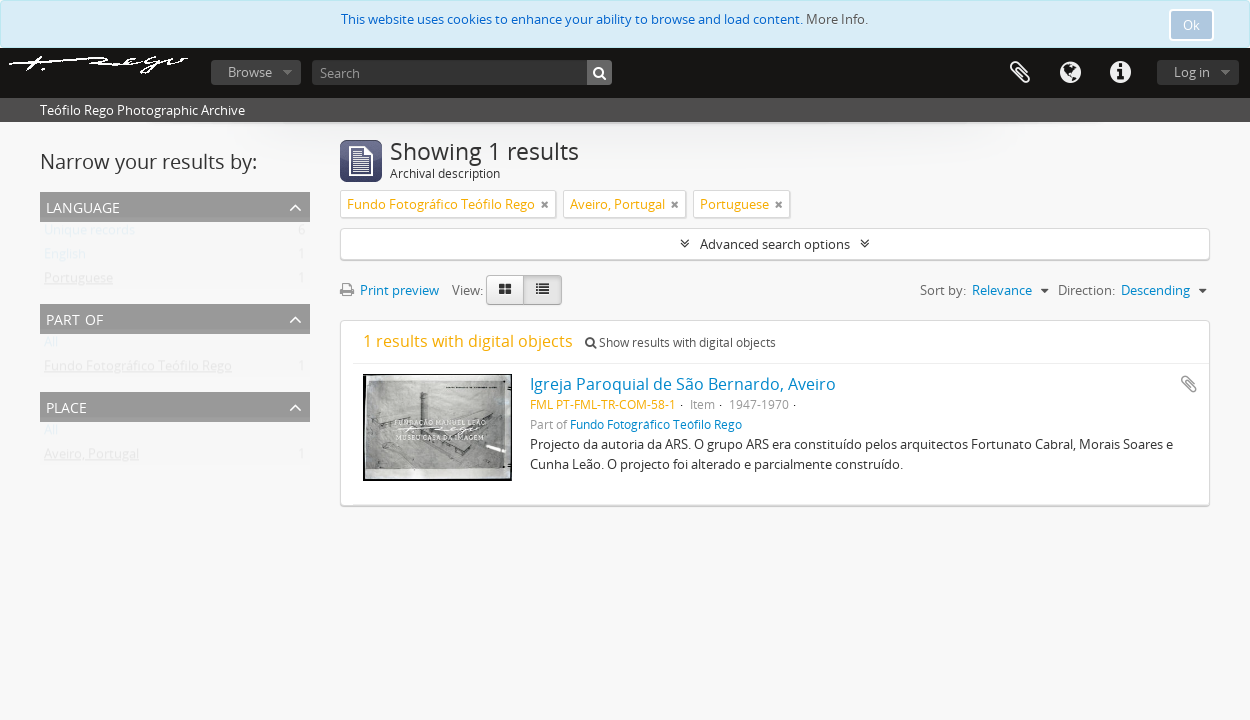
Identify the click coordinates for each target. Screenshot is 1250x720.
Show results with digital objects (680, 342)
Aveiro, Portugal (91, 458)
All (51, 346)
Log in (1192, 72)
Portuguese (78, 282)
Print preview (389, 290)
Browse (250, 72)
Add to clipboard (1189, 384)
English (65, 258)
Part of (74, 317)
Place (66, 405)
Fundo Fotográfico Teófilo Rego (138, 370)
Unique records (89, 234)
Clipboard (1020, 73)
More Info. (837, 19)
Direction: (1086, 290)
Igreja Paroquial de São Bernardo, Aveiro (683, 384)
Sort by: (943, 290)
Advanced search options (775, 244)
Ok (1191, 25)
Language (1070, 73)
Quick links (1120, 73)
